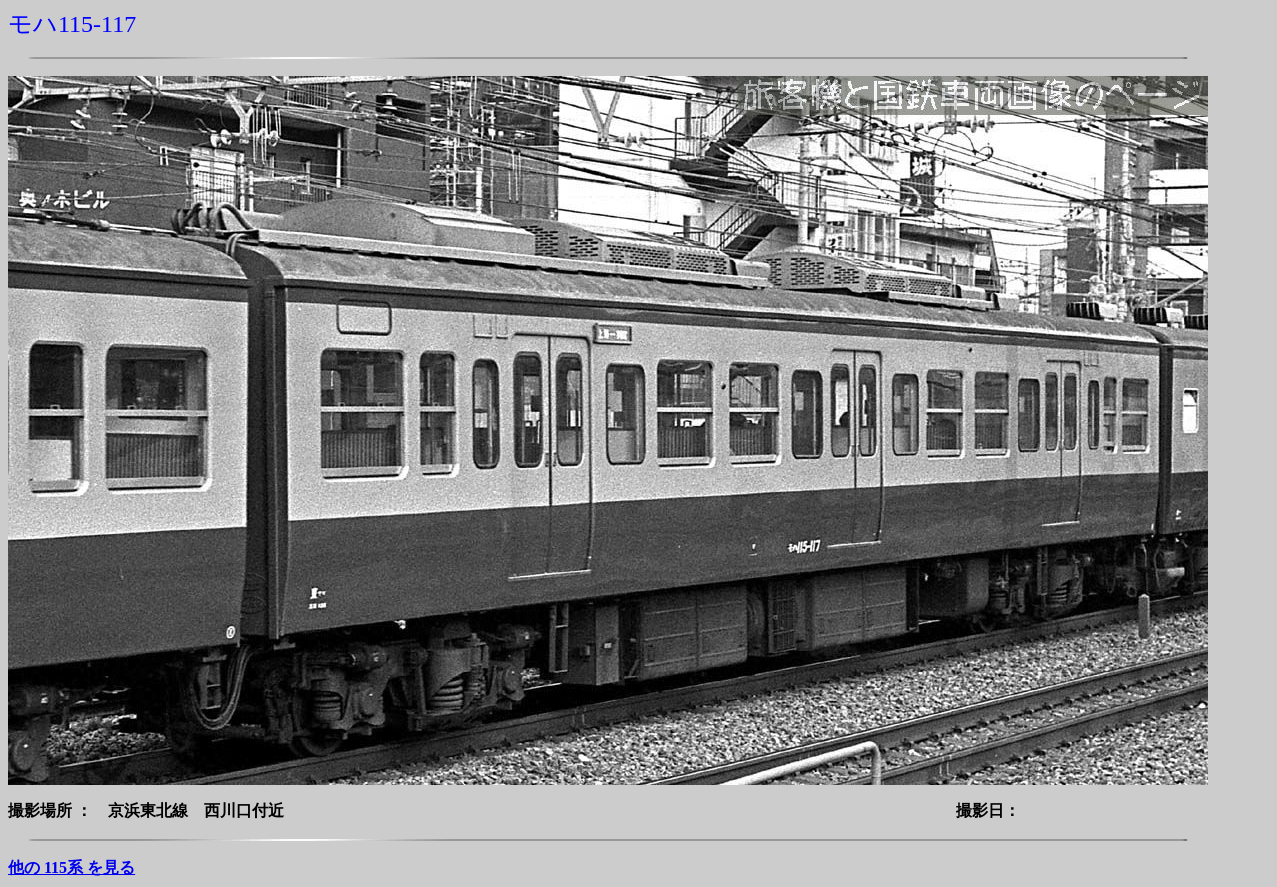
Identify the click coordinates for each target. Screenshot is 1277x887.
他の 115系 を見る (71, 867)
